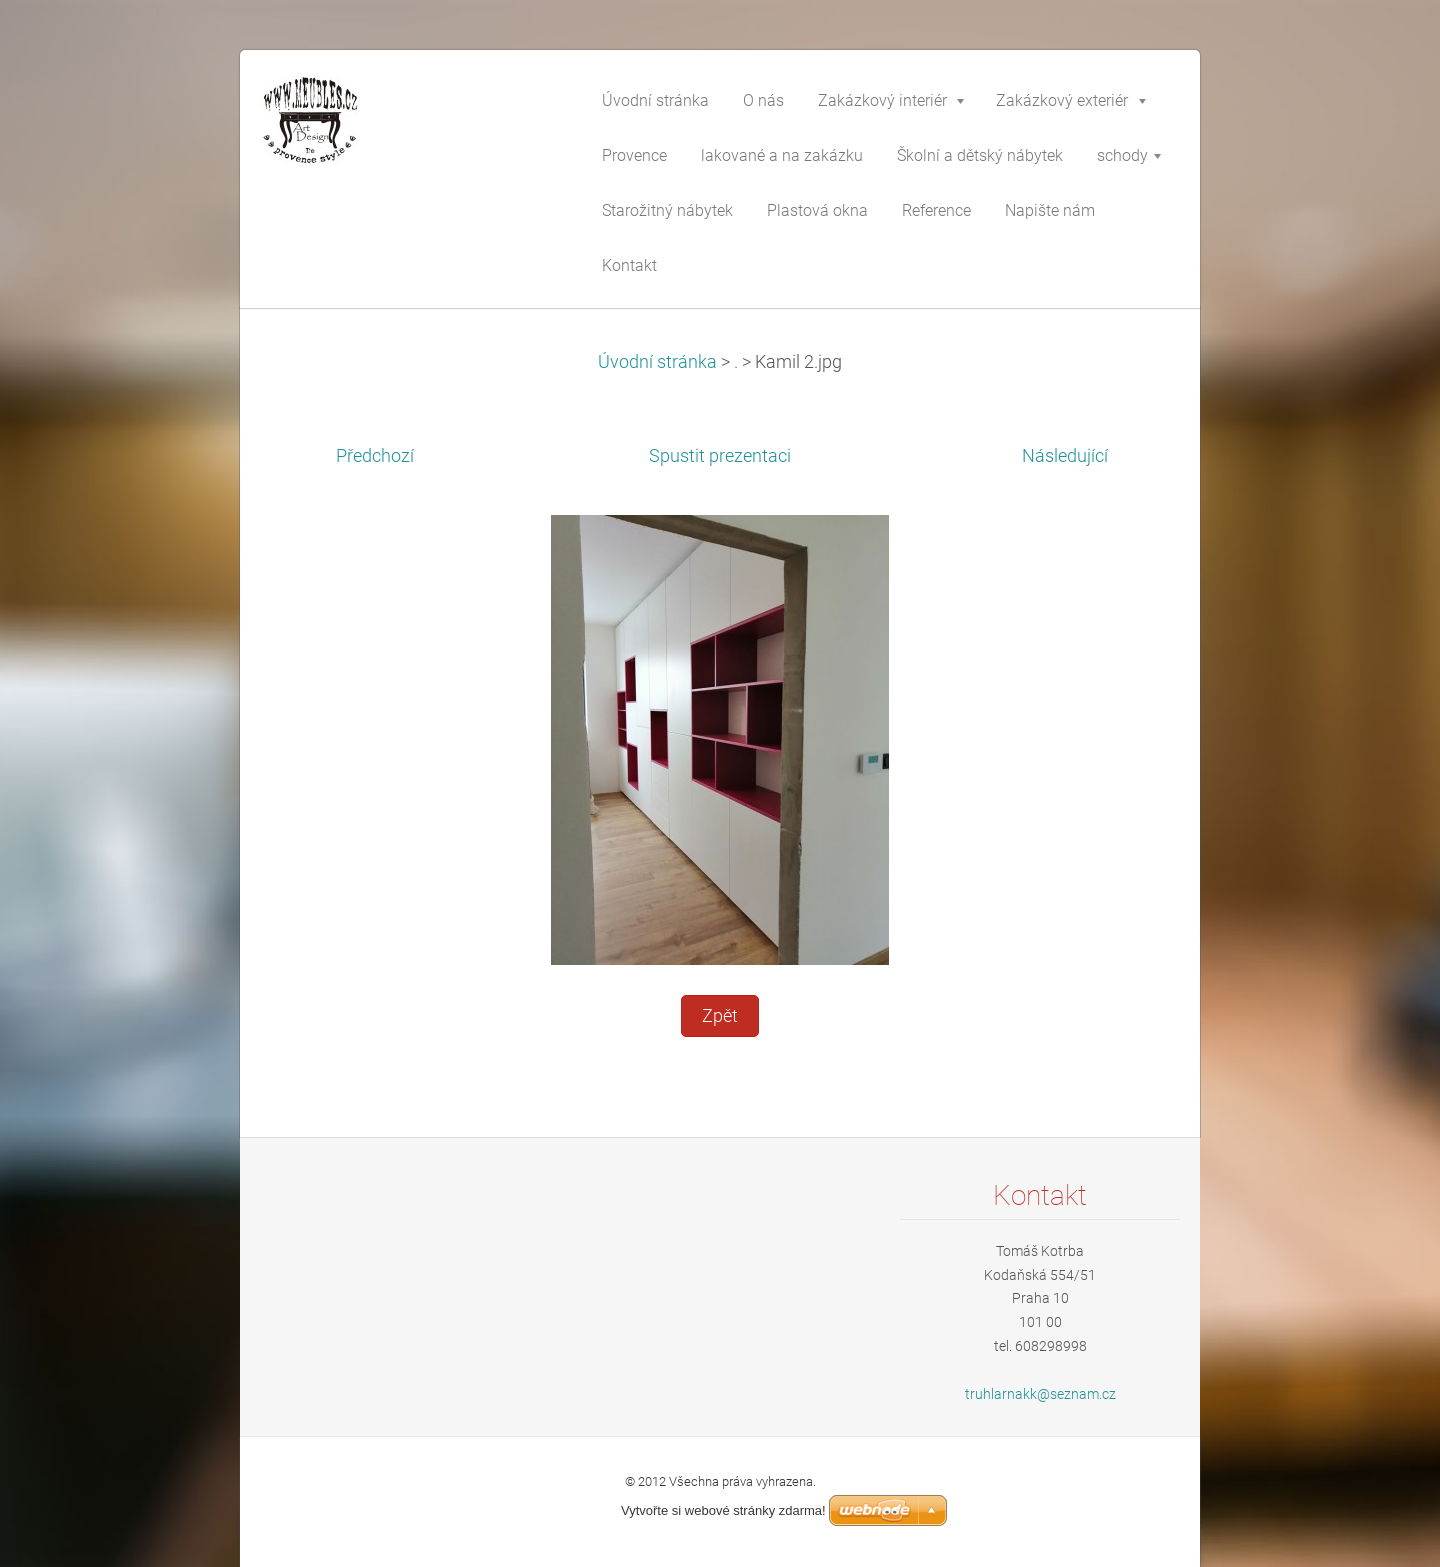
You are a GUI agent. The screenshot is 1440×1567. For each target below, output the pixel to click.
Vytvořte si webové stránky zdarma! (723, 1510)
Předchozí (375, 456)
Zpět (720, 1016)
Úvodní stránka (657, 362)
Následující (1065, 456)
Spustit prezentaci (720, 456)
